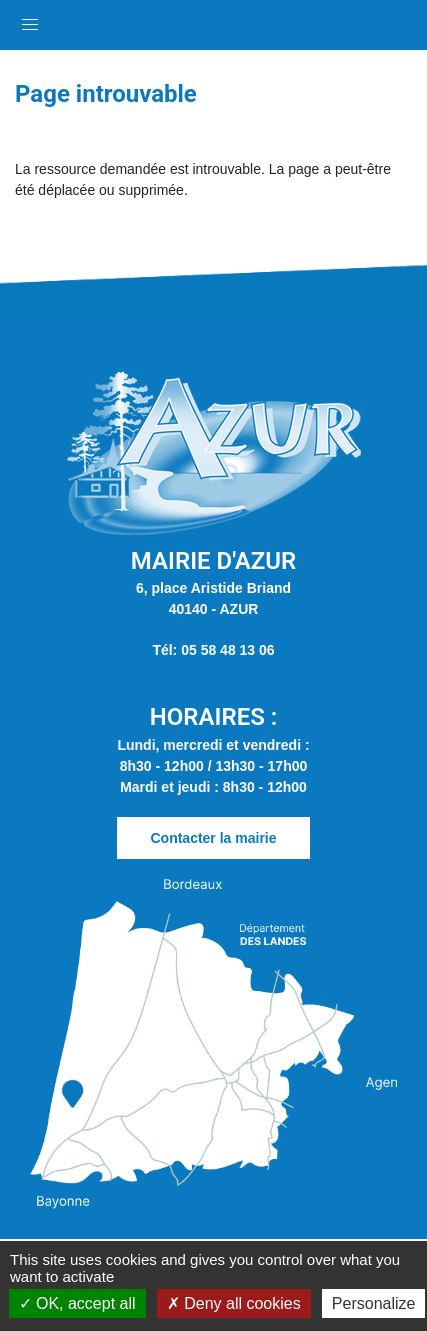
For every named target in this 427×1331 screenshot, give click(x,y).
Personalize (374, 1303)
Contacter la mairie (213, 838)
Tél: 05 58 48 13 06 (213, 650)
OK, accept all (77, 1303)
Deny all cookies (234, 1303)
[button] (30, 20)
